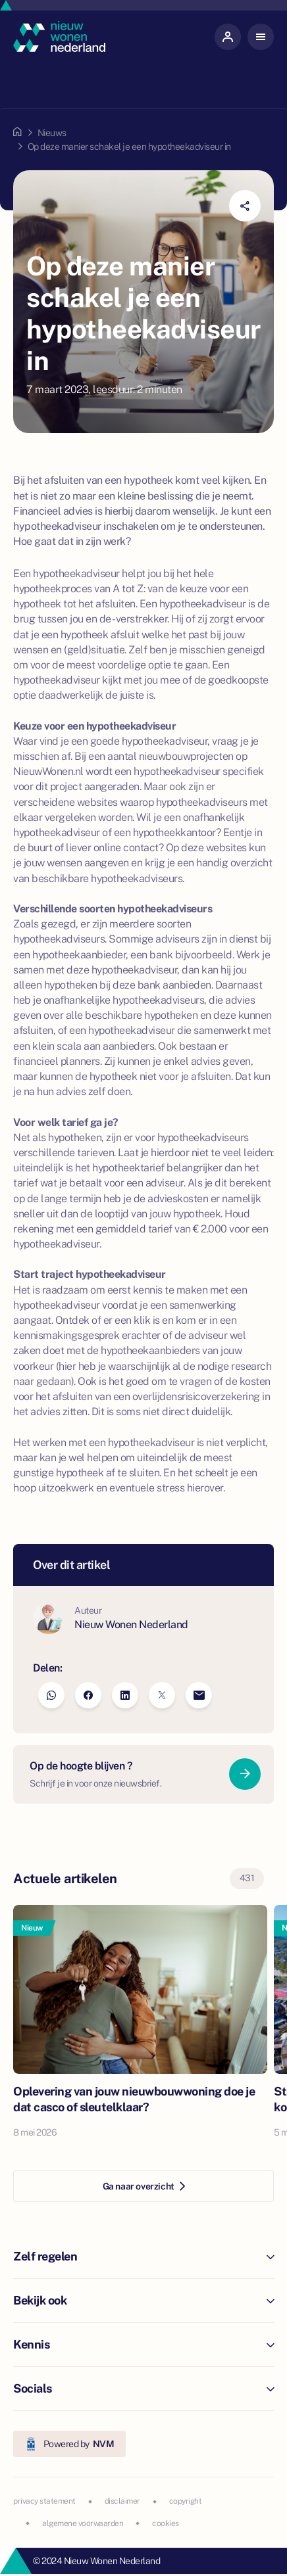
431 (247, 1878)
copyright (185, 2501)
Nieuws (52, 133)
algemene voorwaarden (82, 2523)
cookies (165, 2523)
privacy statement (44, 2501)
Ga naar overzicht (144, 2186)
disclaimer (122, 2501)
